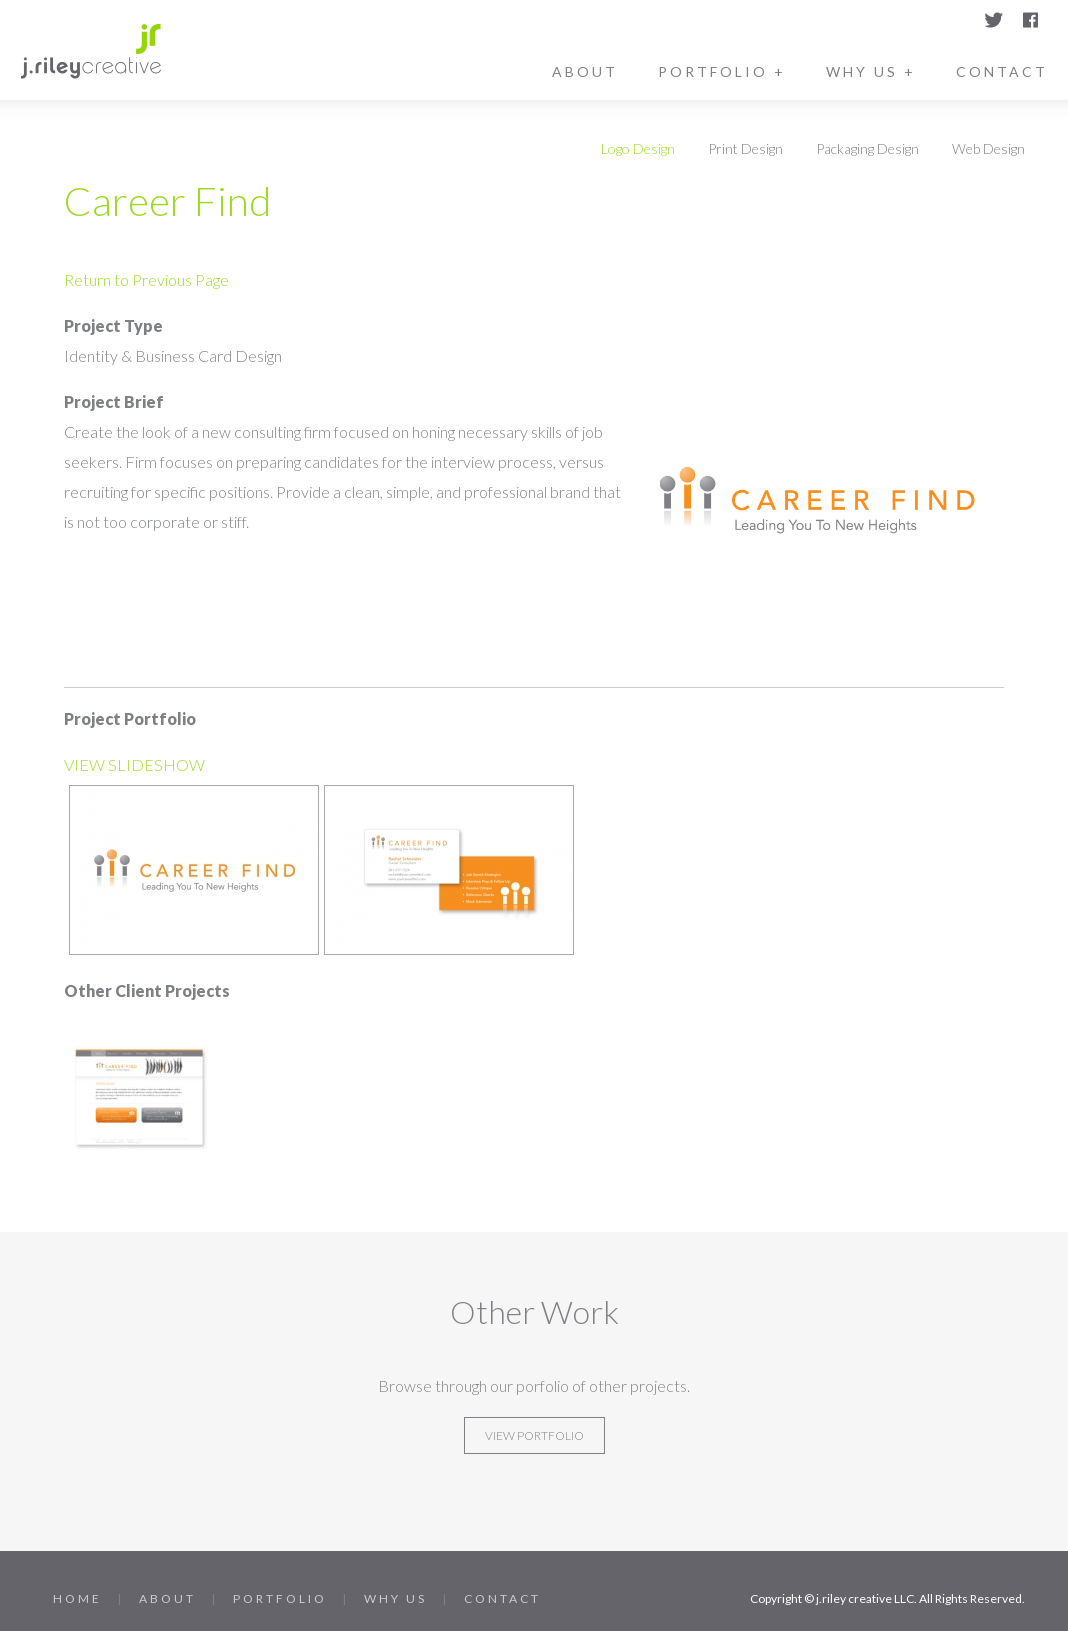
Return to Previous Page (146, 279)
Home (77, 1598)
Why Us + (871, 71)
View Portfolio (534, 1435)
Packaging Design (867, 148)
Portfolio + (722, 71)
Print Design (745, 148)
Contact (1002, 71)
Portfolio (280, 1598)
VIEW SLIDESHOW (134, 764)
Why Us (395, 1598)
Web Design (988, 148)
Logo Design (638, 148)
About (585, 71)
